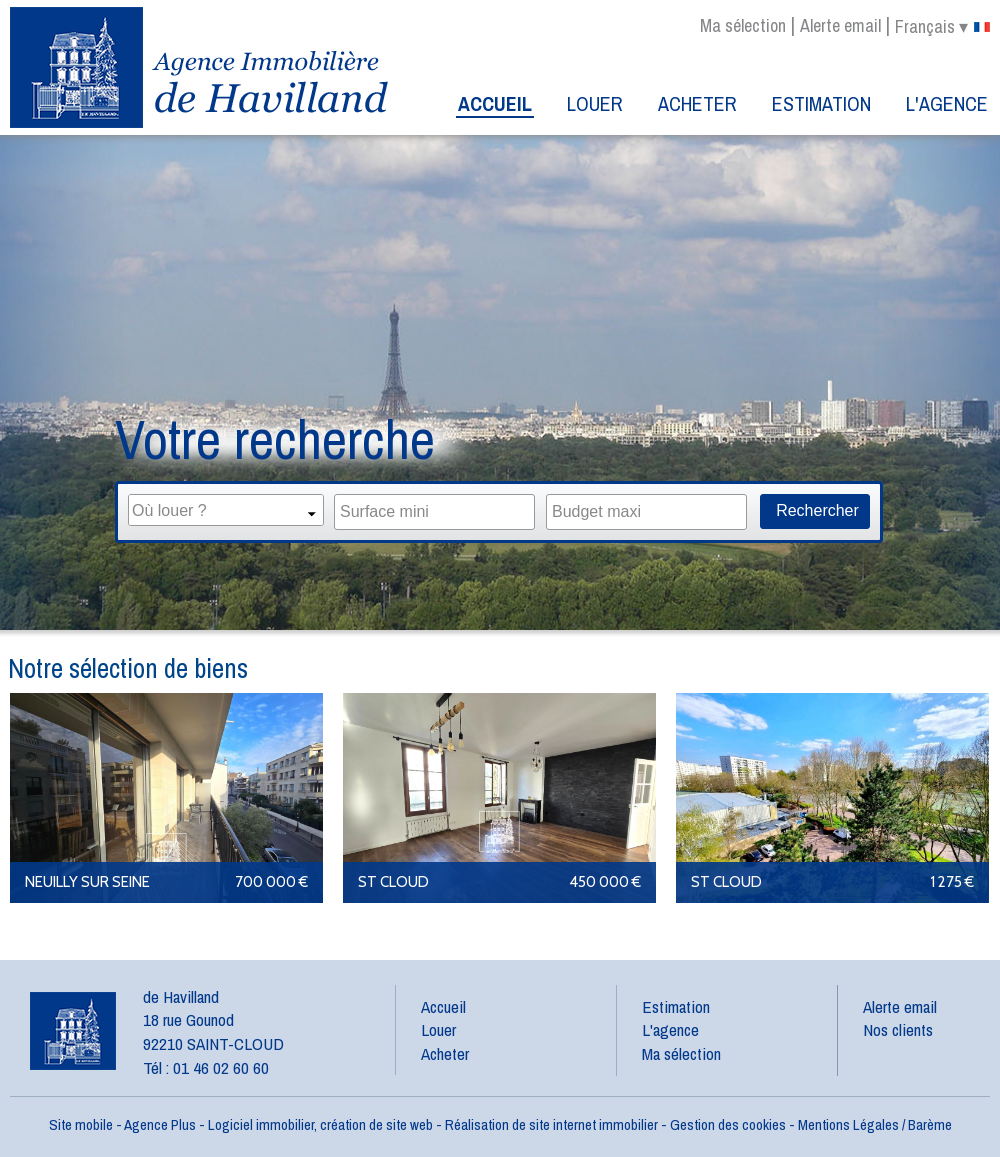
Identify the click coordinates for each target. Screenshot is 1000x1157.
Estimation (821, 103)
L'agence (947, 103)
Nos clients (898, 1029)
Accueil (495, 103)
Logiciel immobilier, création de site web (320, 1124)
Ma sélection (743, 25)
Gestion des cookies (728, 1124)
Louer (595, 103)
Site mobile (81, 1124)
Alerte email (840, 25)
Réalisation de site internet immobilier (551, 1124)
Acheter (697, 103)
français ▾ (942, 27)
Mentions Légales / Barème (875, 1124)
